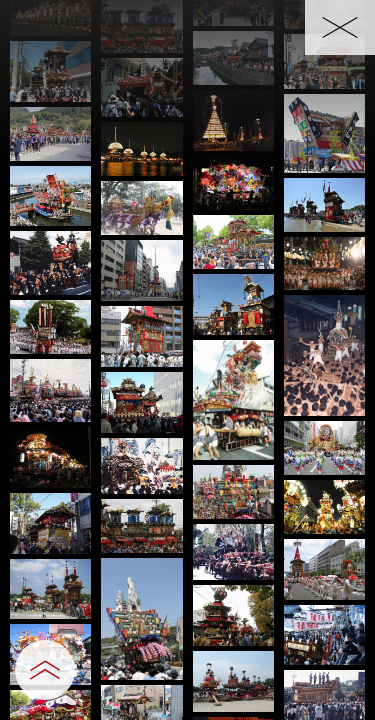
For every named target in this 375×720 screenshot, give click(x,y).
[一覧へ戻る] (340, 27)
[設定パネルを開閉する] (45, 670)
